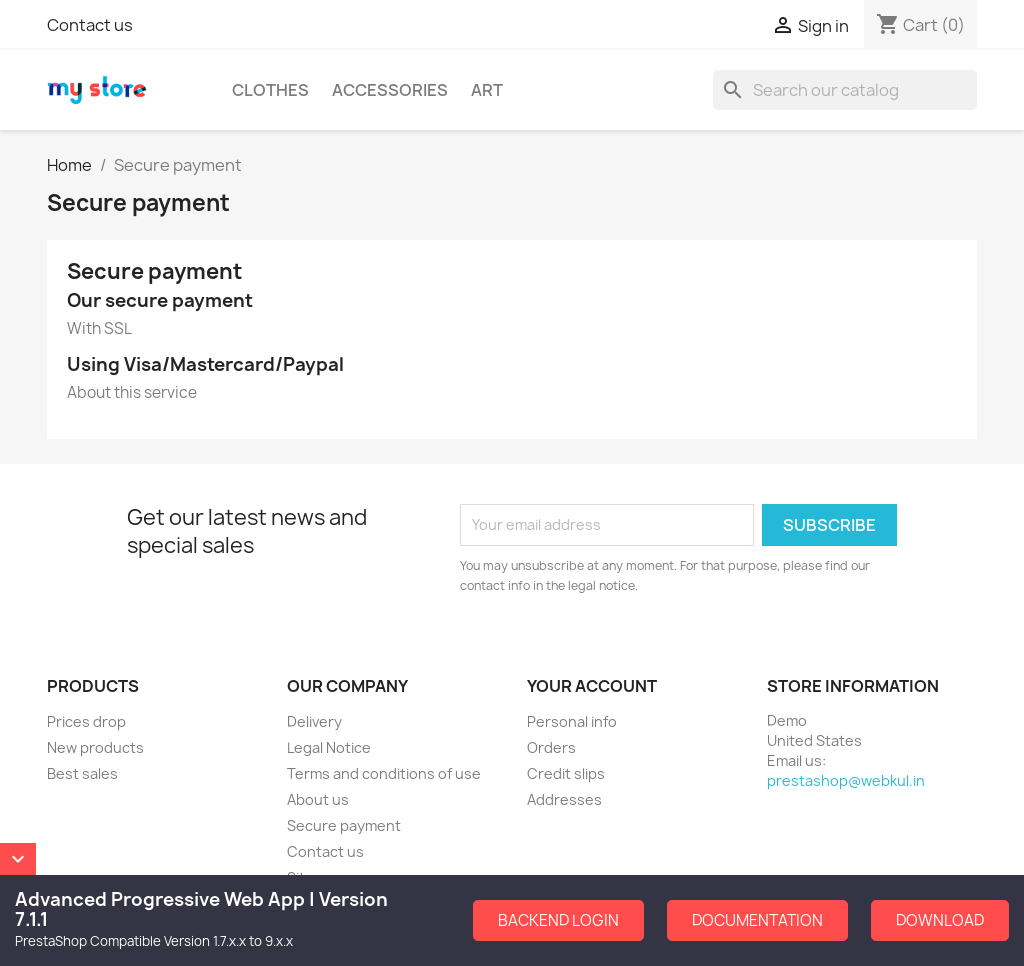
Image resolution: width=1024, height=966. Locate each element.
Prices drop (86, 721)
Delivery (314, 721)
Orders (551, 747)
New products (95, 747)
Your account (592, 686)
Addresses (564, 799)
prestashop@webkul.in (846, 780)
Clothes (270, 90)
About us (318, 799)
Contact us (90, 25)
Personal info (572, 721)
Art (487, 90)
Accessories (390, 90)
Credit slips (566, 773)
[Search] (845, 90)
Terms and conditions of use (384, 773)
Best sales (82, 773)
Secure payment (344, 825)
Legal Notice (329, 747)
